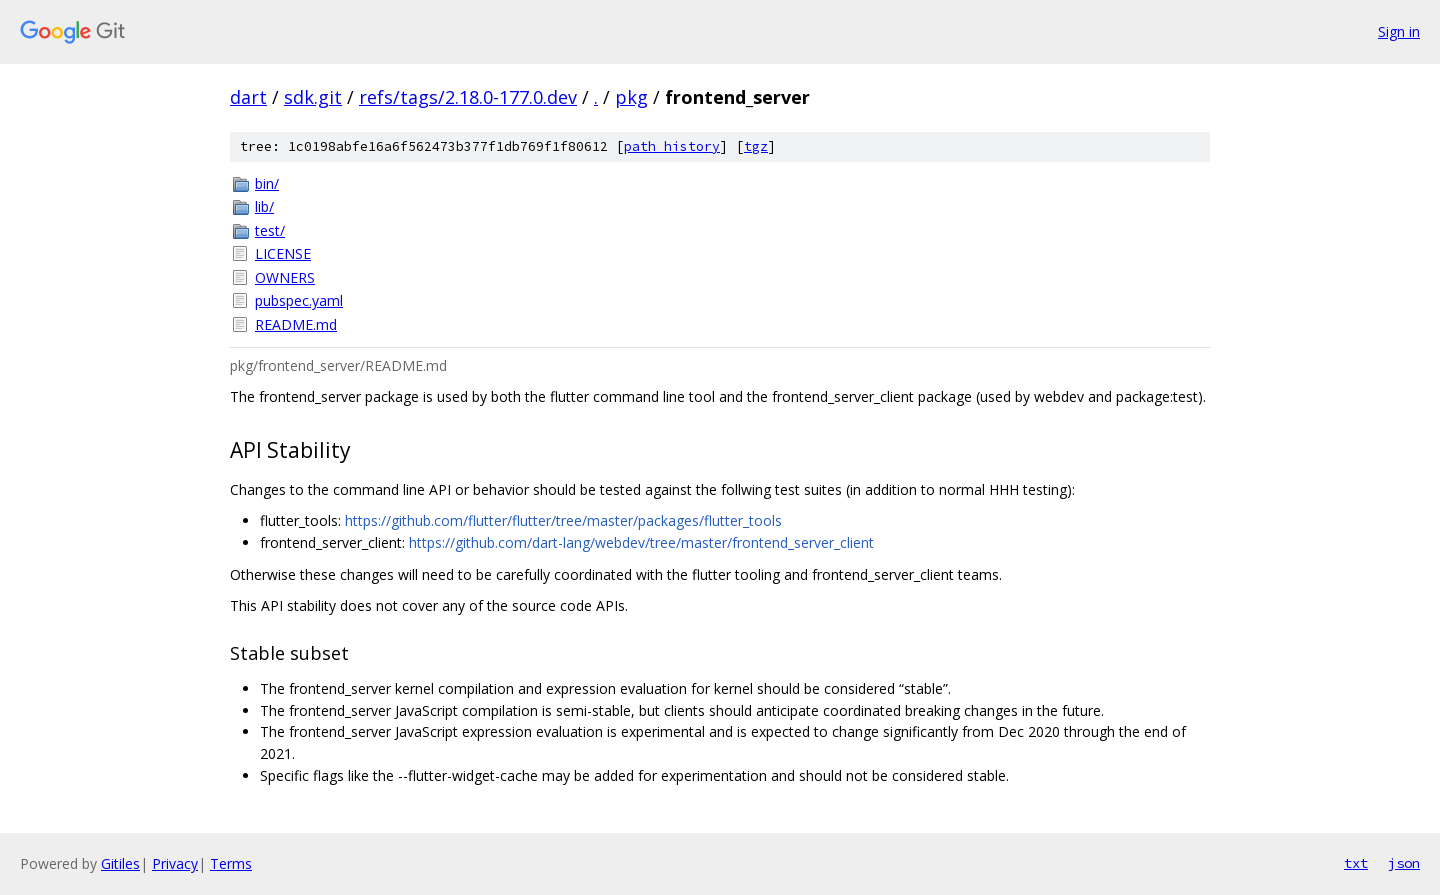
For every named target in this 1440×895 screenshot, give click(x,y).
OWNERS (285, 277)
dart (248, 97)
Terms (231, 863)
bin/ (267, 183)
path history (672, 146)
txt (1356, 863)
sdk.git (313, 97)
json (1404, 863)
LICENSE (283, 253)
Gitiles (120, 863)
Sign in (1399, 31)
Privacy (175, 863)
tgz (756, 146)
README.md (296, 324)
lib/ (264, 206)
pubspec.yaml (299, 300)
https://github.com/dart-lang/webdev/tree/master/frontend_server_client (641, 542)
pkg (631, 97)
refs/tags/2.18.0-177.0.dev (468, 97)
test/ (270, 230)
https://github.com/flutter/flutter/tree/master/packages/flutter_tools (563, 520)
